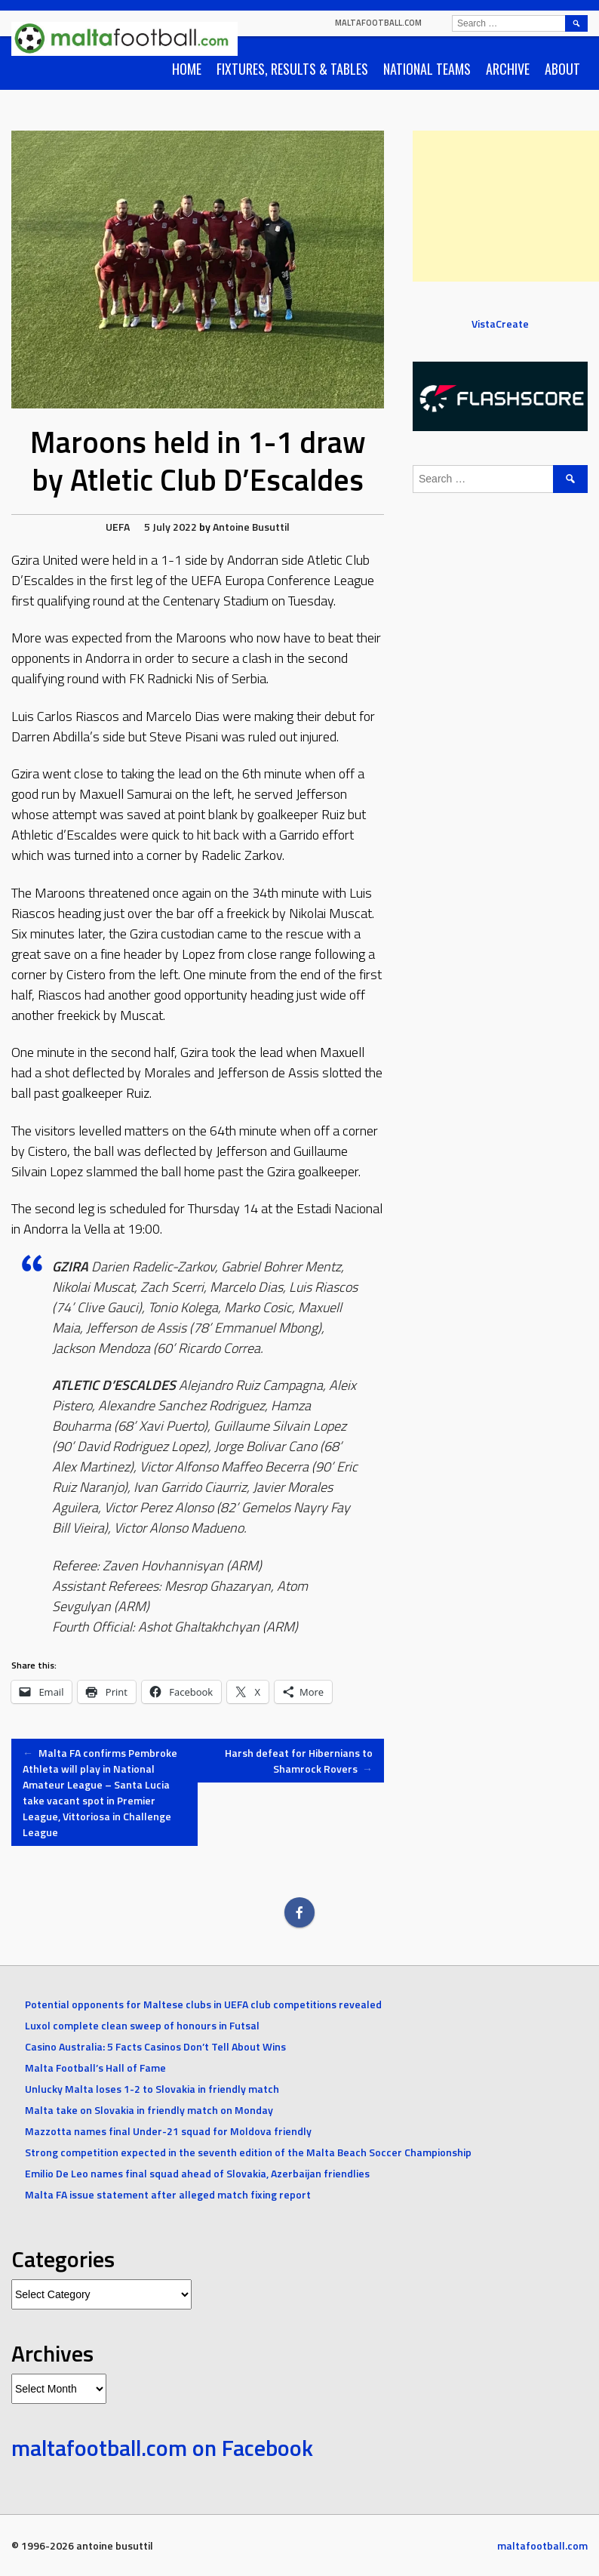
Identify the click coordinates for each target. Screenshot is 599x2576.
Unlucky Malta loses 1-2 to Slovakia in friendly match (152, 2089)
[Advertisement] (506, 206)
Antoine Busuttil (251, 527)
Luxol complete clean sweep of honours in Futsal (142, 2025)
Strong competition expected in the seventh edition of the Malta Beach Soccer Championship (248, 2152)
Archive (508, 69)
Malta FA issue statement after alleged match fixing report (168, 2194)
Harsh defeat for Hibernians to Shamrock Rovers (299, 1760)
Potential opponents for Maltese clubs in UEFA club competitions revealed (203, 2004)
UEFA (118, 527)
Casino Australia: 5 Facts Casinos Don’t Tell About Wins (155, 2046)
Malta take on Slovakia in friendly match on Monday (149, 2110)
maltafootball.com (378, 23)
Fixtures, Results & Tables (292, 69)
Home (186, 69)
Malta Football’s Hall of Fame (95, 2067)
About (562, 69)
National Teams (427, 69)
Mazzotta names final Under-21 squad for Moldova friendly (168, 2131)
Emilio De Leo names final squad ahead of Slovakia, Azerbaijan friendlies (197, 2173)
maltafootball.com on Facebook (162, 2447)
